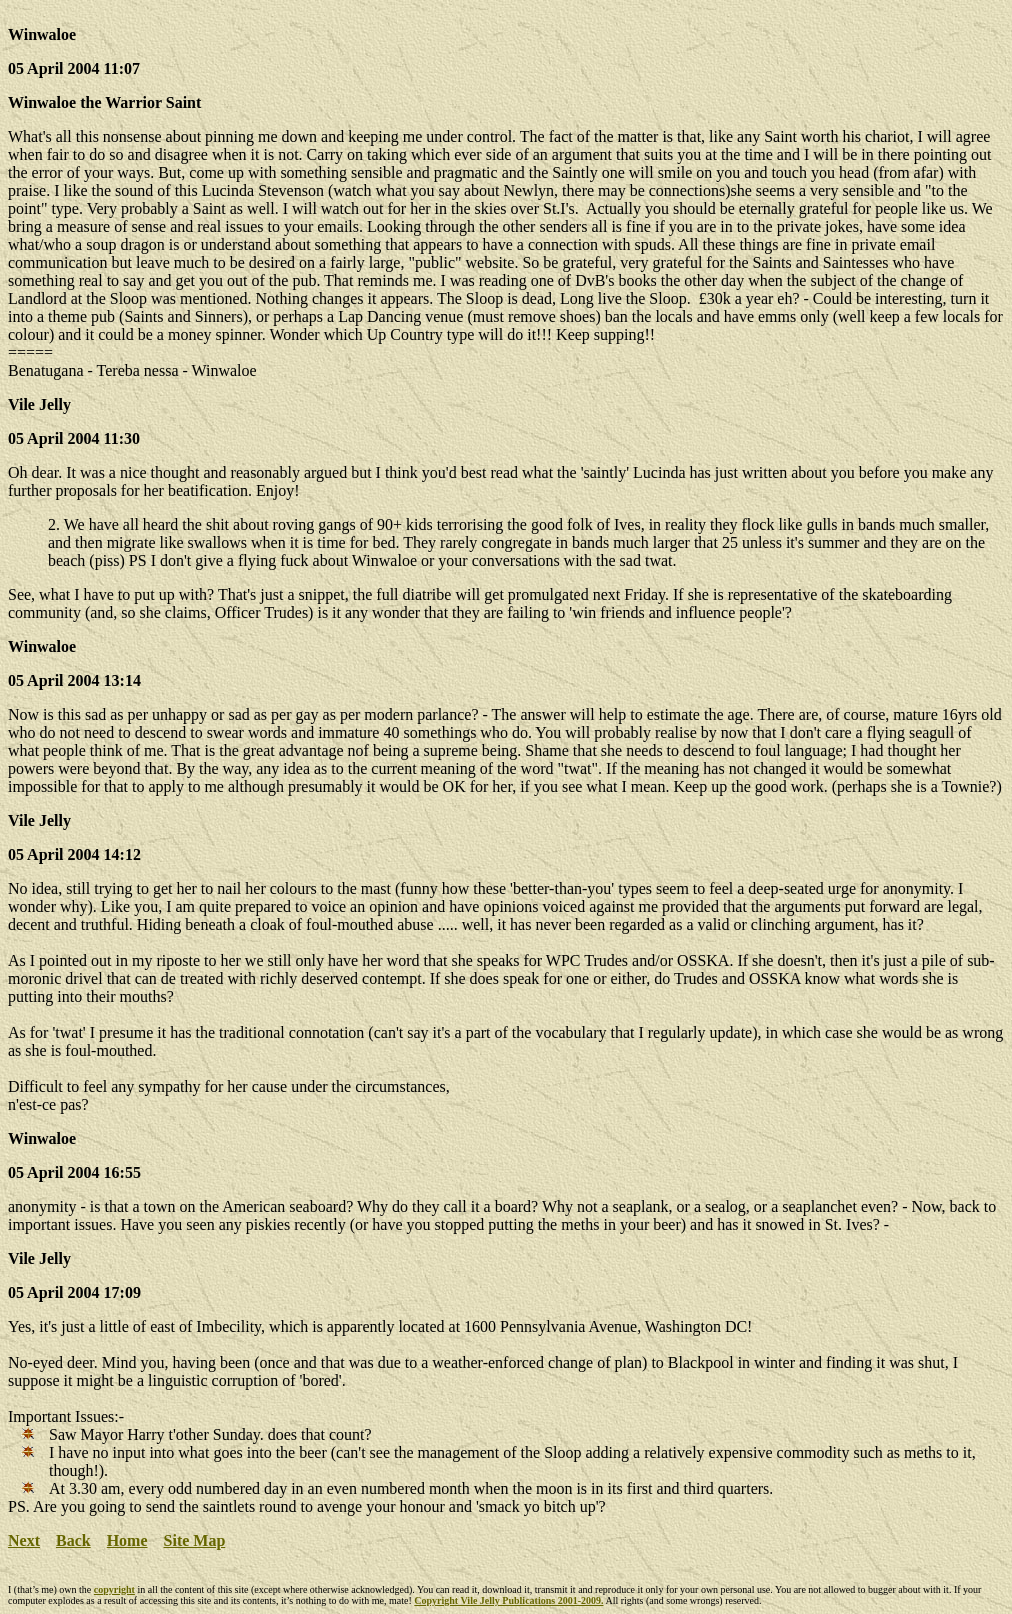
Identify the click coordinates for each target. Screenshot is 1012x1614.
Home (127, 1540)
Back (73, 1540)
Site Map (195, 1540)
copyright (114, 1589)
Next (24, 1540)
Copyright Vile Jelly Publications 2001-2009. (508, 1600)
